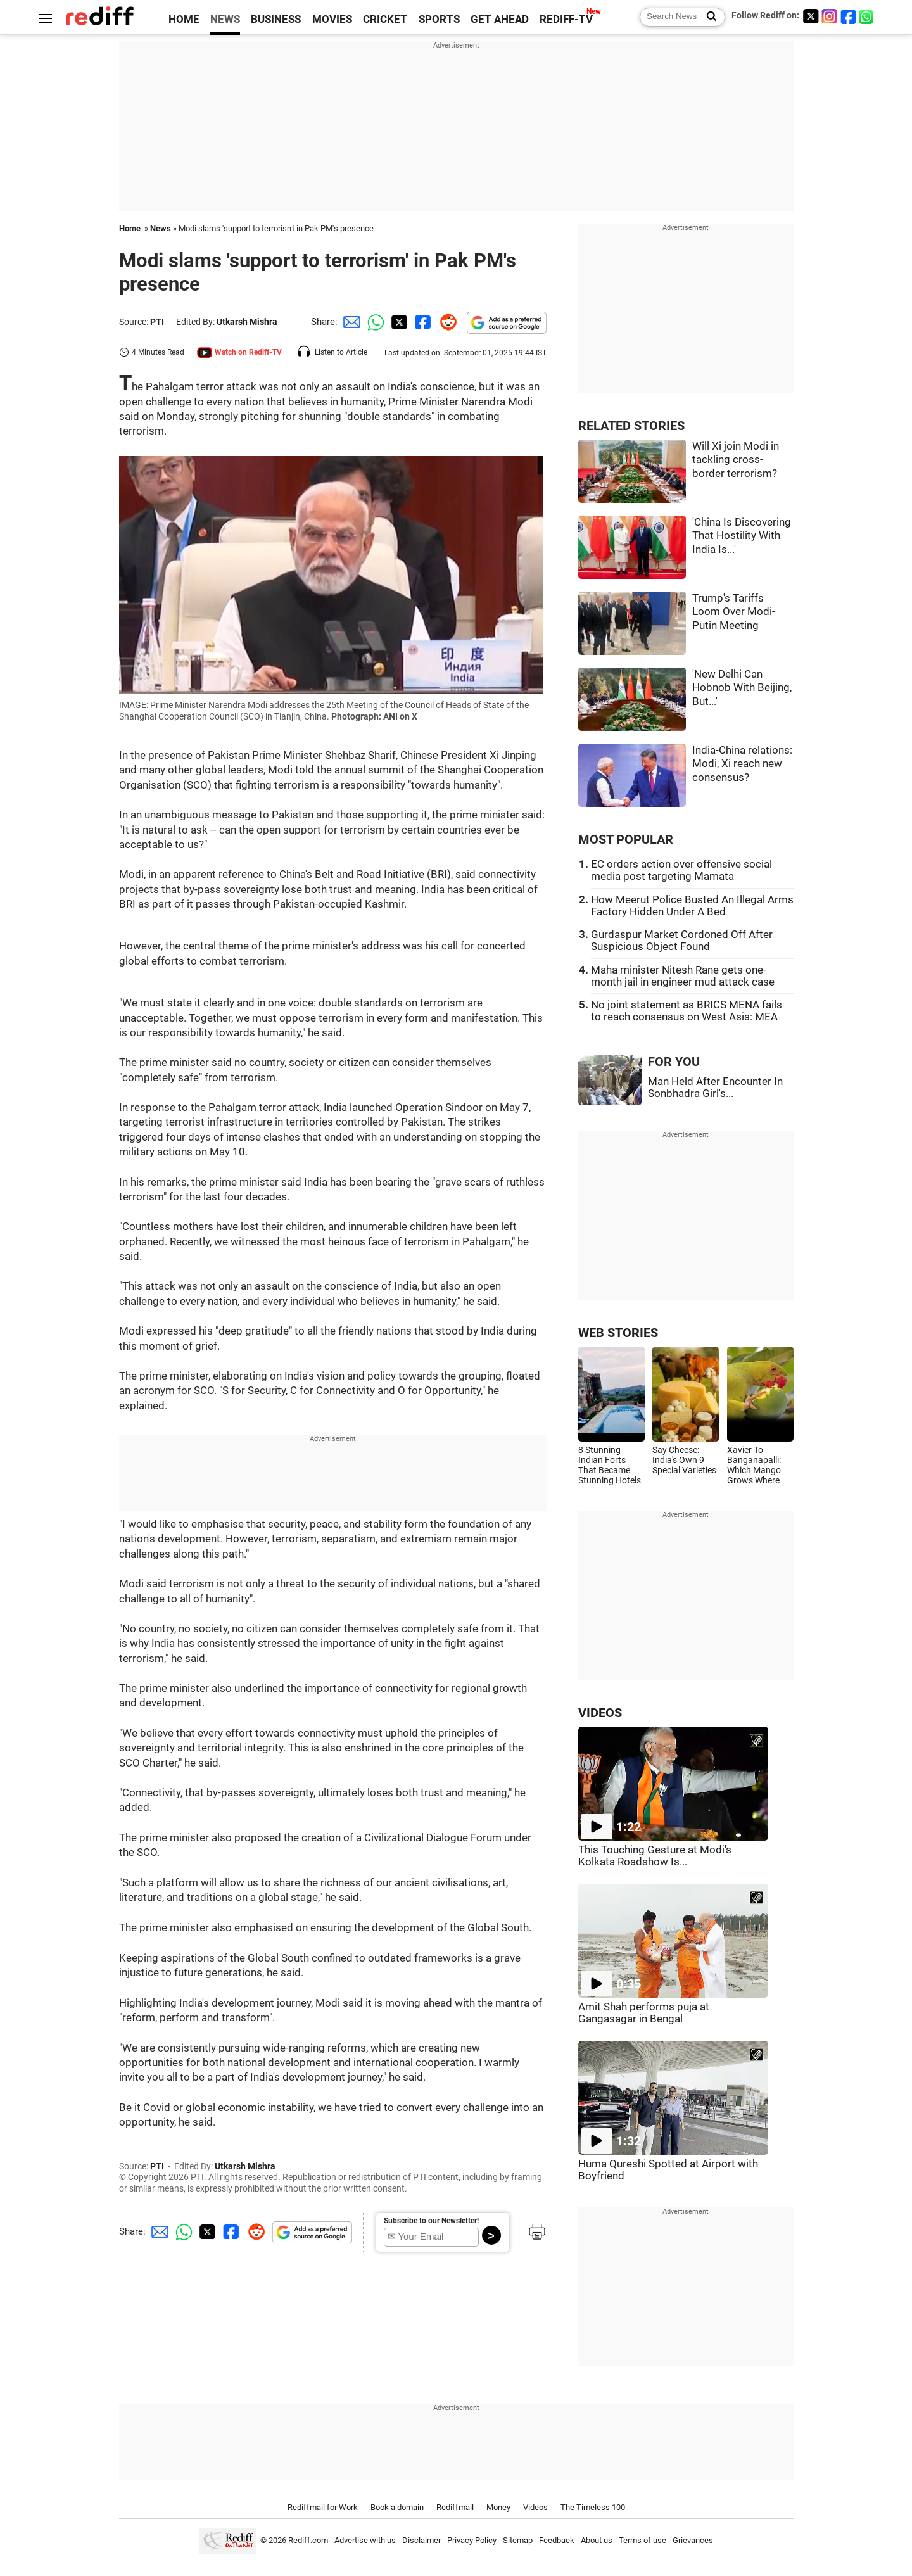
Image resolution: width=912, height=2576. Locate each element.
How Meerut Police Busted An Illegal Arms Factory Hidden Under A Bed (692, 906)
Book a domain (397, 2507)
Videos (535, 2507)
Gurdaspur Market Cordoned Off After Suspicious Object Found (682, 941)
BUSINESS (276, 19)
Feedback (556, 2540)
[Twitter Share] (398, 321)
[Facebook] (848, 16)
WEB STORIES (618, 1333)
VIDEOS (600, 1713)
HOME (184, 19)
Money (498, 2507)
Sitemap (518, 2540)
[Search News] (707, 17)
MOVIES (332, 19)
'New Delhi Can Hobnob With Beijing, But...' (742, 687)
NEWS (225, 19)
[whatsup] (867, 16)
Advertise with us (365, 2540)
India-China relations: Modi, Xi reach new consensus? (742, 764)
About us (596, 2540)
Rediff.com (308, 2540)
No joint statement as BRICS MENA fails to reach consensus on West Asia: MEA (686, 1011)
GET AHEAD (500, 19)
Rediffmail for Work (323, 2507)
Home (130, 228)
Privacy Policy (472, 2540)
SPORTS (439, 19)
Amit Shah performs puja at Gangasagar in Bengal (643, 2013)
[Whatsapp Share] (374, 321)
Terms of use (642, 2540)
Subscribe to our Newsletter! (431, 2220)
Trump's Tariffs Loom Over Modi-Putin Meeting (733, 611)
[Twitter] (810, 16)
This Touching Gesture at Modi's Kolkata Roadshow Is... (655, 1856)
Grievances (693, 2540)
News (160, 228)
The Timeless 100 (592, 2507)
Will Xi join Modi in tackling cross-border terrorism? (735, 459)
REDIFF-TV (566, 19)
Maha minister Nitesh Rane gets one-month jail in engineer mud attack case (683, 976)
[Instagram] (829, 16)
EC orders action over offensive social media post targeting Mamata (681, 870)
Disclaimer (421, 2540)
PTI (157, 322)
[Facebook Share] (422, 321)
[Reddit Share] (446, 321)
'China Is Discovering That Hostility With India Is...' (741, 535)
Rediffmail (455, 2507)
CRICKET (385, 19)
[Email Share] (350, 321)
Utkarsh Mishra (247, 322)
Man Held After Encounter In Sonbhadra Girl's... (715, 1087)
